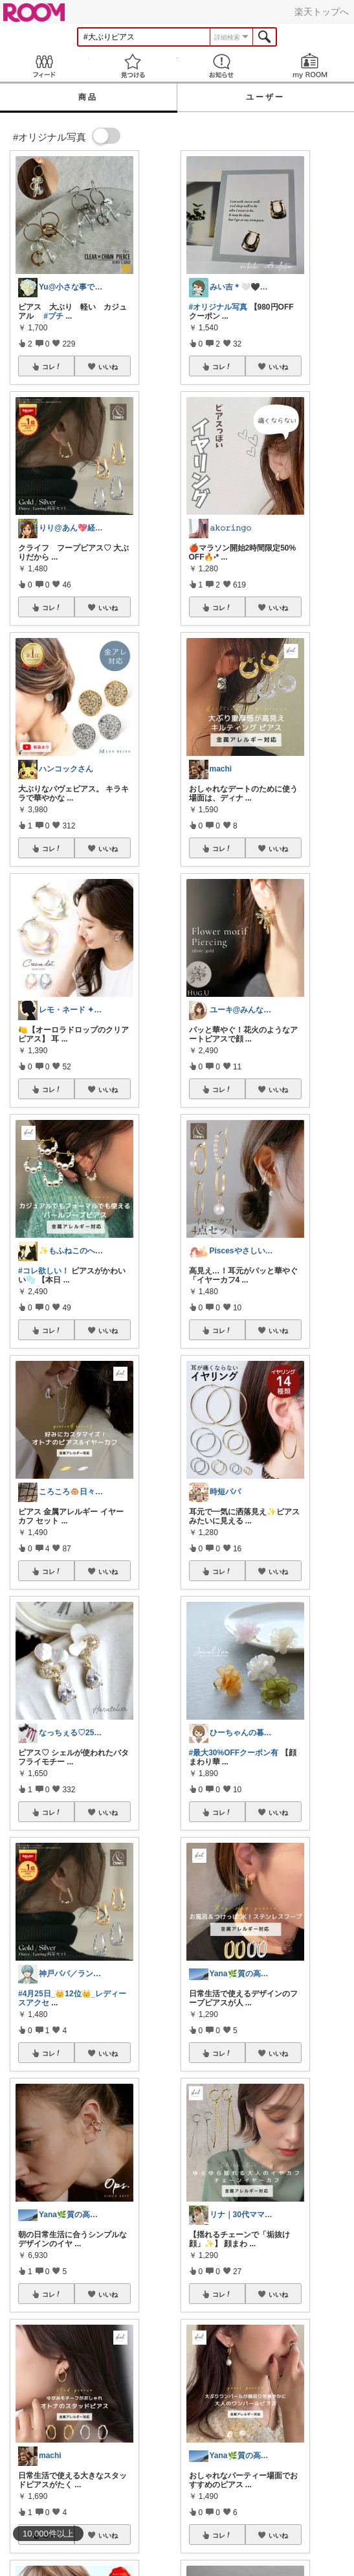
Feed (44, 66)
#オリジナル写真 (218, 307)
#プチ (53, 316)
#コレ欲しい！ (43, 1270)
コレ (51, 366)
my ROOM (309, 66)
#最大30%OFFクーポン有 (234, 1752)
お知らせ (221, 66)
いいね (108, 366)
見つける (133, 66)
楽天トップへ (321, 11)
